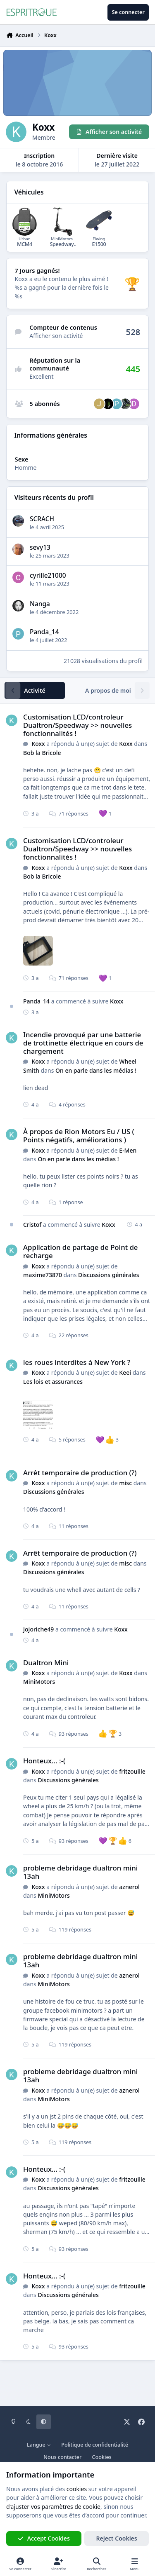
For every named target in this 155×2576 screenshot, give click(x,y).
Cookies (102, 2457)
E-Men (127, 1150)
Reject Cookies (116, 2538)
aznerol (129, 1886)
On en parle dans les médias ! (95, 1070)
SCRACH (42, 519)
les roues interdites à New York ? (77, 1362)
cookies (77, 2489)
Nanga (40, 604)
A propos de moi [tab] (108, 690)
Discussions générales (108, 1275)
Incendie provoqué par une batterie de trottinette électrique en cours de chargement (83, 1043)
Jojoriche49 (38, 1629)
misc (125, 1483)
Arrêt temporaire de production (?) (80, 1472)
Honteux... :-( (44, 1760)
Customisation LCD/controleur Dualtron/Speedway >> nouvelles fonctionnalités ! (77, 725)
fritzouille (132, 1771)
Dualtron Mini (46, 1662)
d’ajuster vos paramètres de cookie (53, 2506)
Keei (125, 1372)
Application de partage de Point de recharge (80, 1251)
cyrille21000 (48, 575)
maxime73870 (42, 1275)
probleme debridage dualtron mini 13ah (80, 1872)
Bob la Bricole (42, 753)
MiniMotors (39, 1681)
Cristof (32, 1224)
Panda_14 (44, 632)
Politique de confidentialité (94, 2444)
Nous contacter (62, 2457)
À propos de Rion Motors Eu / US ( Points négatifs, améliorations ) (78, 1135)
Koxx (38, 744)
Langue (39, 2444)
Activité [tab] (34, 690)
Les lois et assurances (53, 1381)
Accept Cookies (44, 2538)
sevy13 (40, 547)
